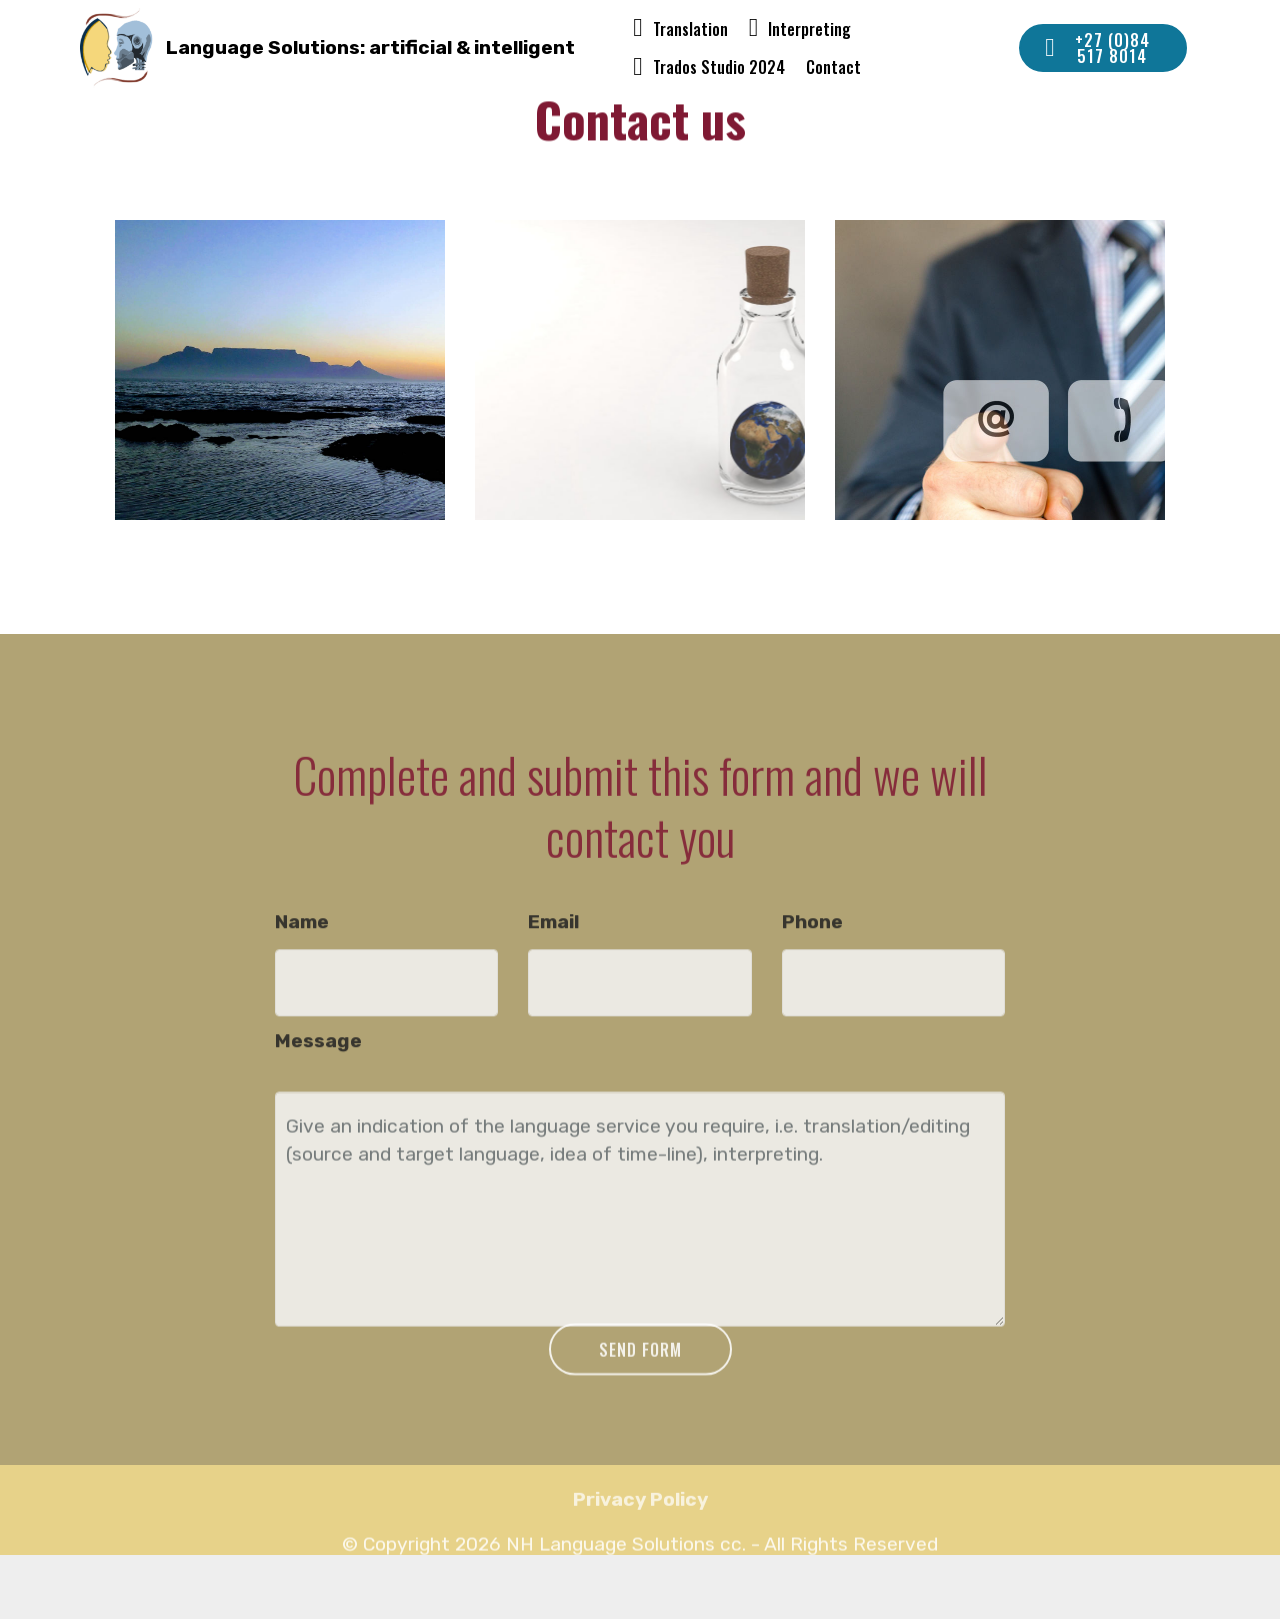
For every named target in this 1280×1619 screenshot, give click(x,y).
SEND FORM (640, 1366)
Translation (680, 29)
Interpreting (800, 29)
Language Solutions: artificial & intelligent (370, 47)
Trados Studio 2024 (709, 67)
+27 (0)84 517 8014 (1097, 48)
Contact (833, 67)
